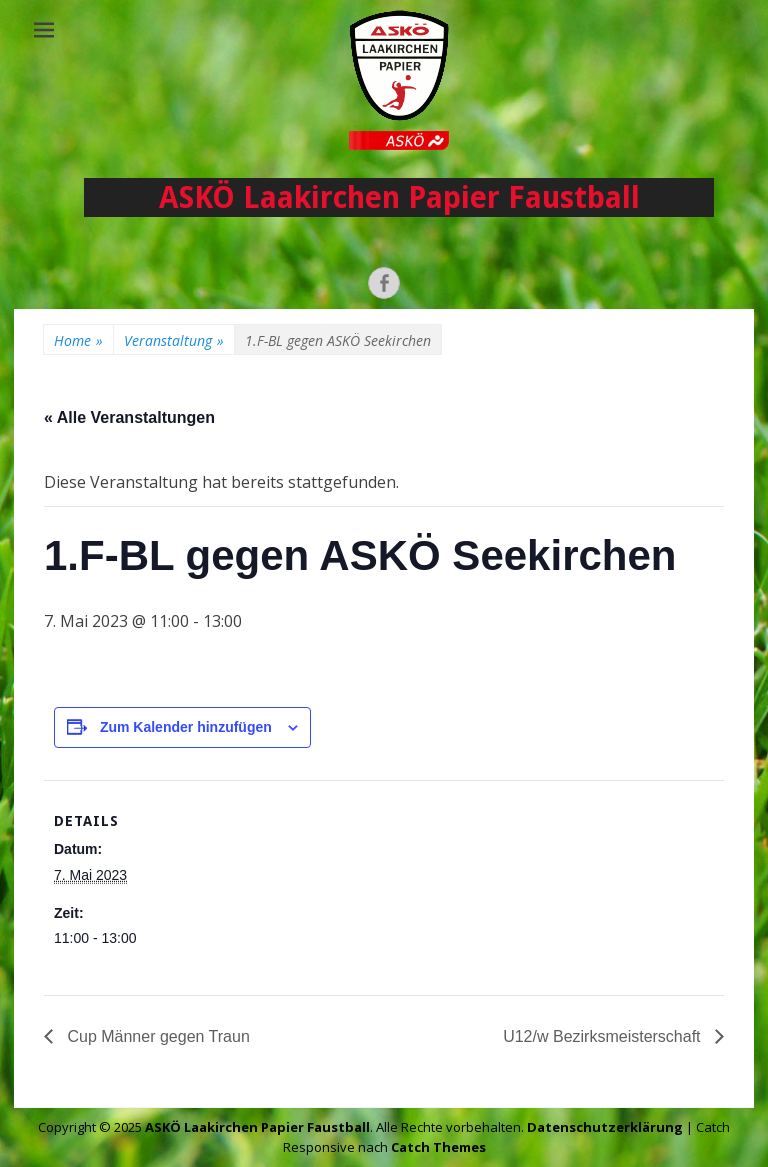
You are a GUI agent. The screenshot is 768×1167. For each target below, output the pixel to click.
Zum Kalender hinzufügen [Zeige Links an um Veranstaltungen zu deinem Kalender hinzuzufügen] (186, 727)
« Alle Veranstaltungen (129, 417)
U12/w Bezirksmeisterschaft (604, 1036)
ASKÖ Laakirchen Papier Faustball (399, 197)
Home (78, 340)
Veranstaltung (174, 340)
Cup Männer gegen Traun (156, 1036)
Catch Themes (438, 1147)
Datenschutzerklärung (605, 1127)
